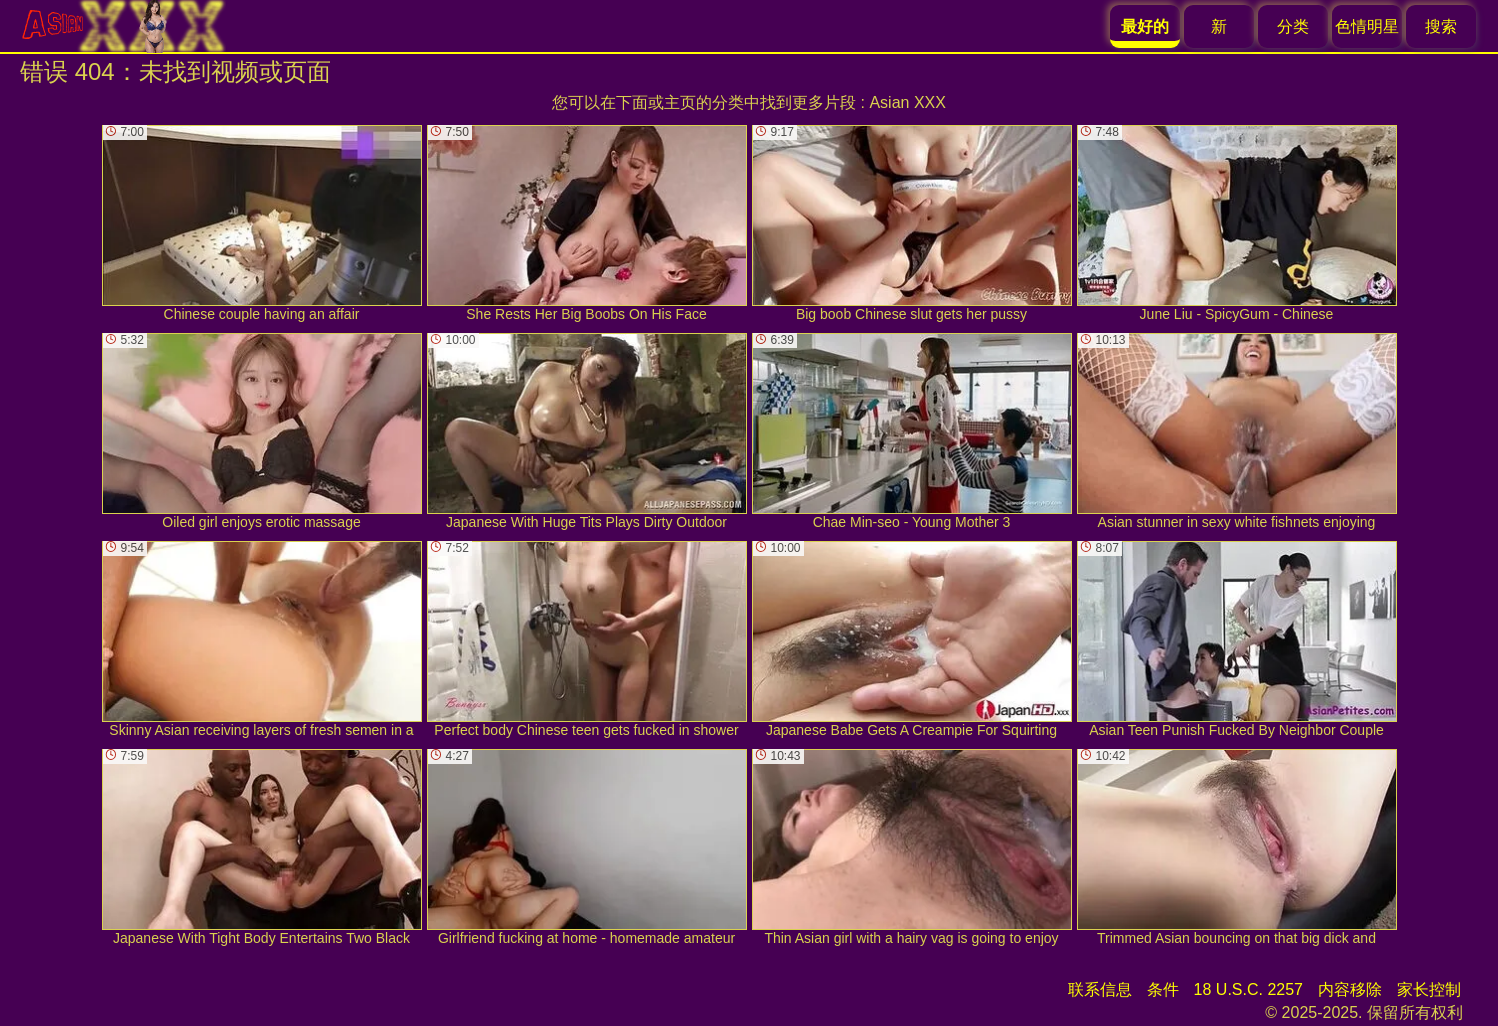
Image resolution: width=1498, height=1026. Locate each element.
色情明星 (1367, 26)
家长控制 (1429, 989)
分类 (1293, 26)
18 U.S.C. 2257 (1248, 989)
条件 (1163, 989)
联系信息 (1100, 989)
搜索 (1441, 26)
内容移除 (1350, 989)
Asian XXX (907, 102)
